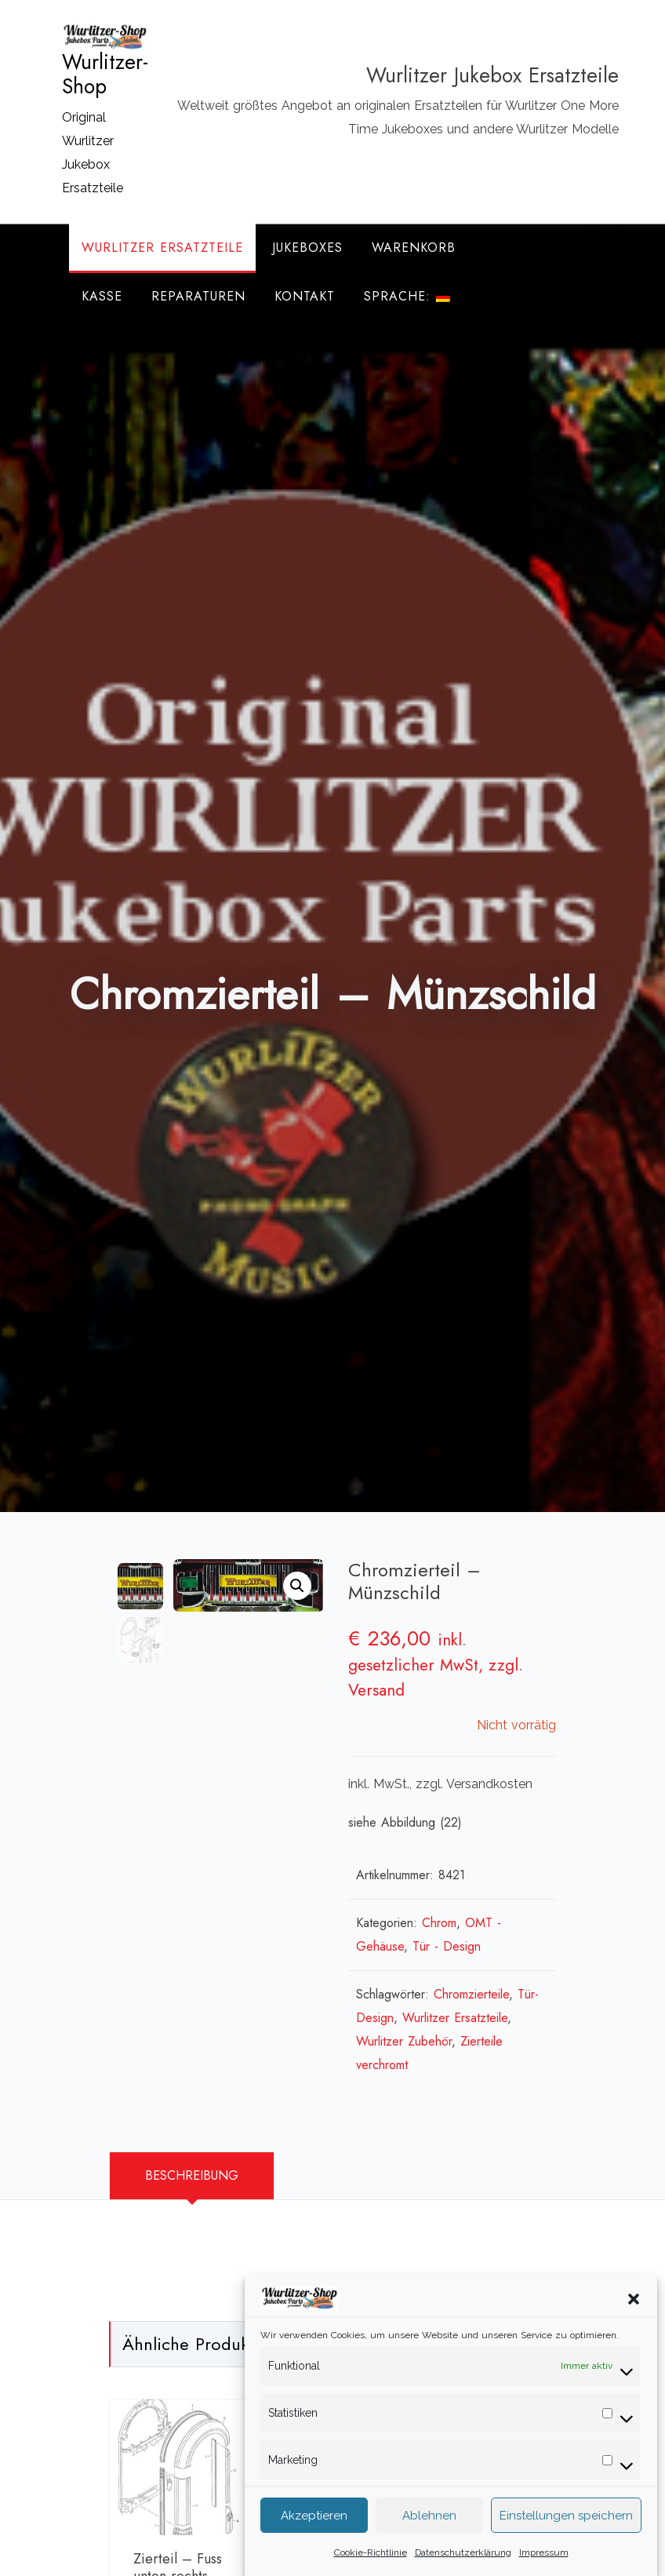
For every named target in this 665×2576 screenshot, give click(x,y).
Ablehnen (429, 2528)
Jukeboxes (307, 248)
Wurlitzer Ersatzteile (162, 248)
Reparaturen (198, 296)
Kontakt (304, 296)
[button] (633, 2311)
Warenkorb (414, 248)
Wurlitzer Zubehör (404, 2041)
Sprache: (407, 296)
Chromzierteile (471, 1994)
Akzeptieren (314, 2528)
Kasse (102, 296)
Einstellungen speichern (566, 2528)
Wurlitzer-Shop (105, 74)
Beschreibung (191, 2175)
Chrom (439, 1923)
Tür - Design (446, 1946)
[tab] (191, 2176)
